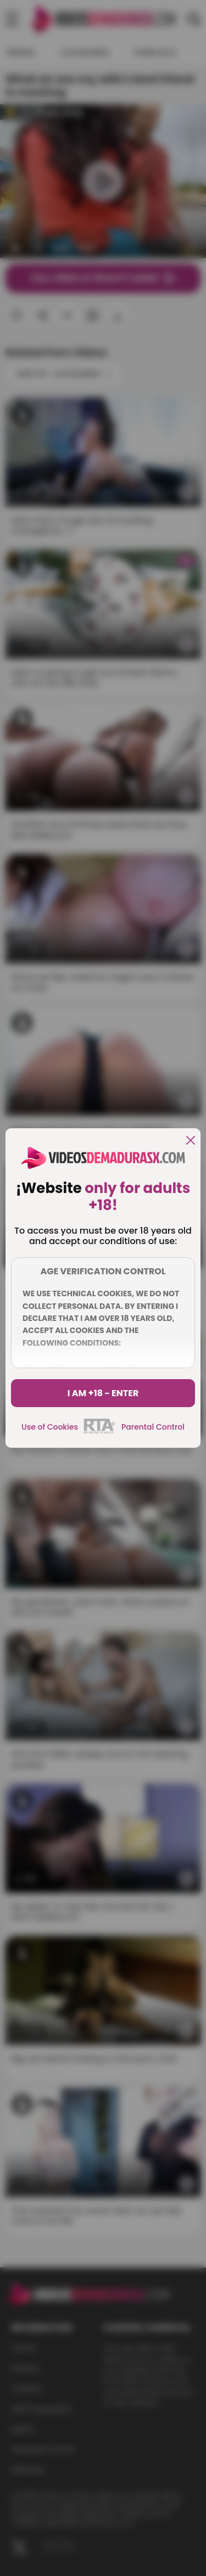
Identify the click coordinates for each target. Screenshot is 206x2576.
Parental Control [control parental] (153, 1426)
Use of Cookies (49, 1426)
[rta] (99, 1431)
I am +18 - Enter (103, 1393)
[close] (190, 1141)
